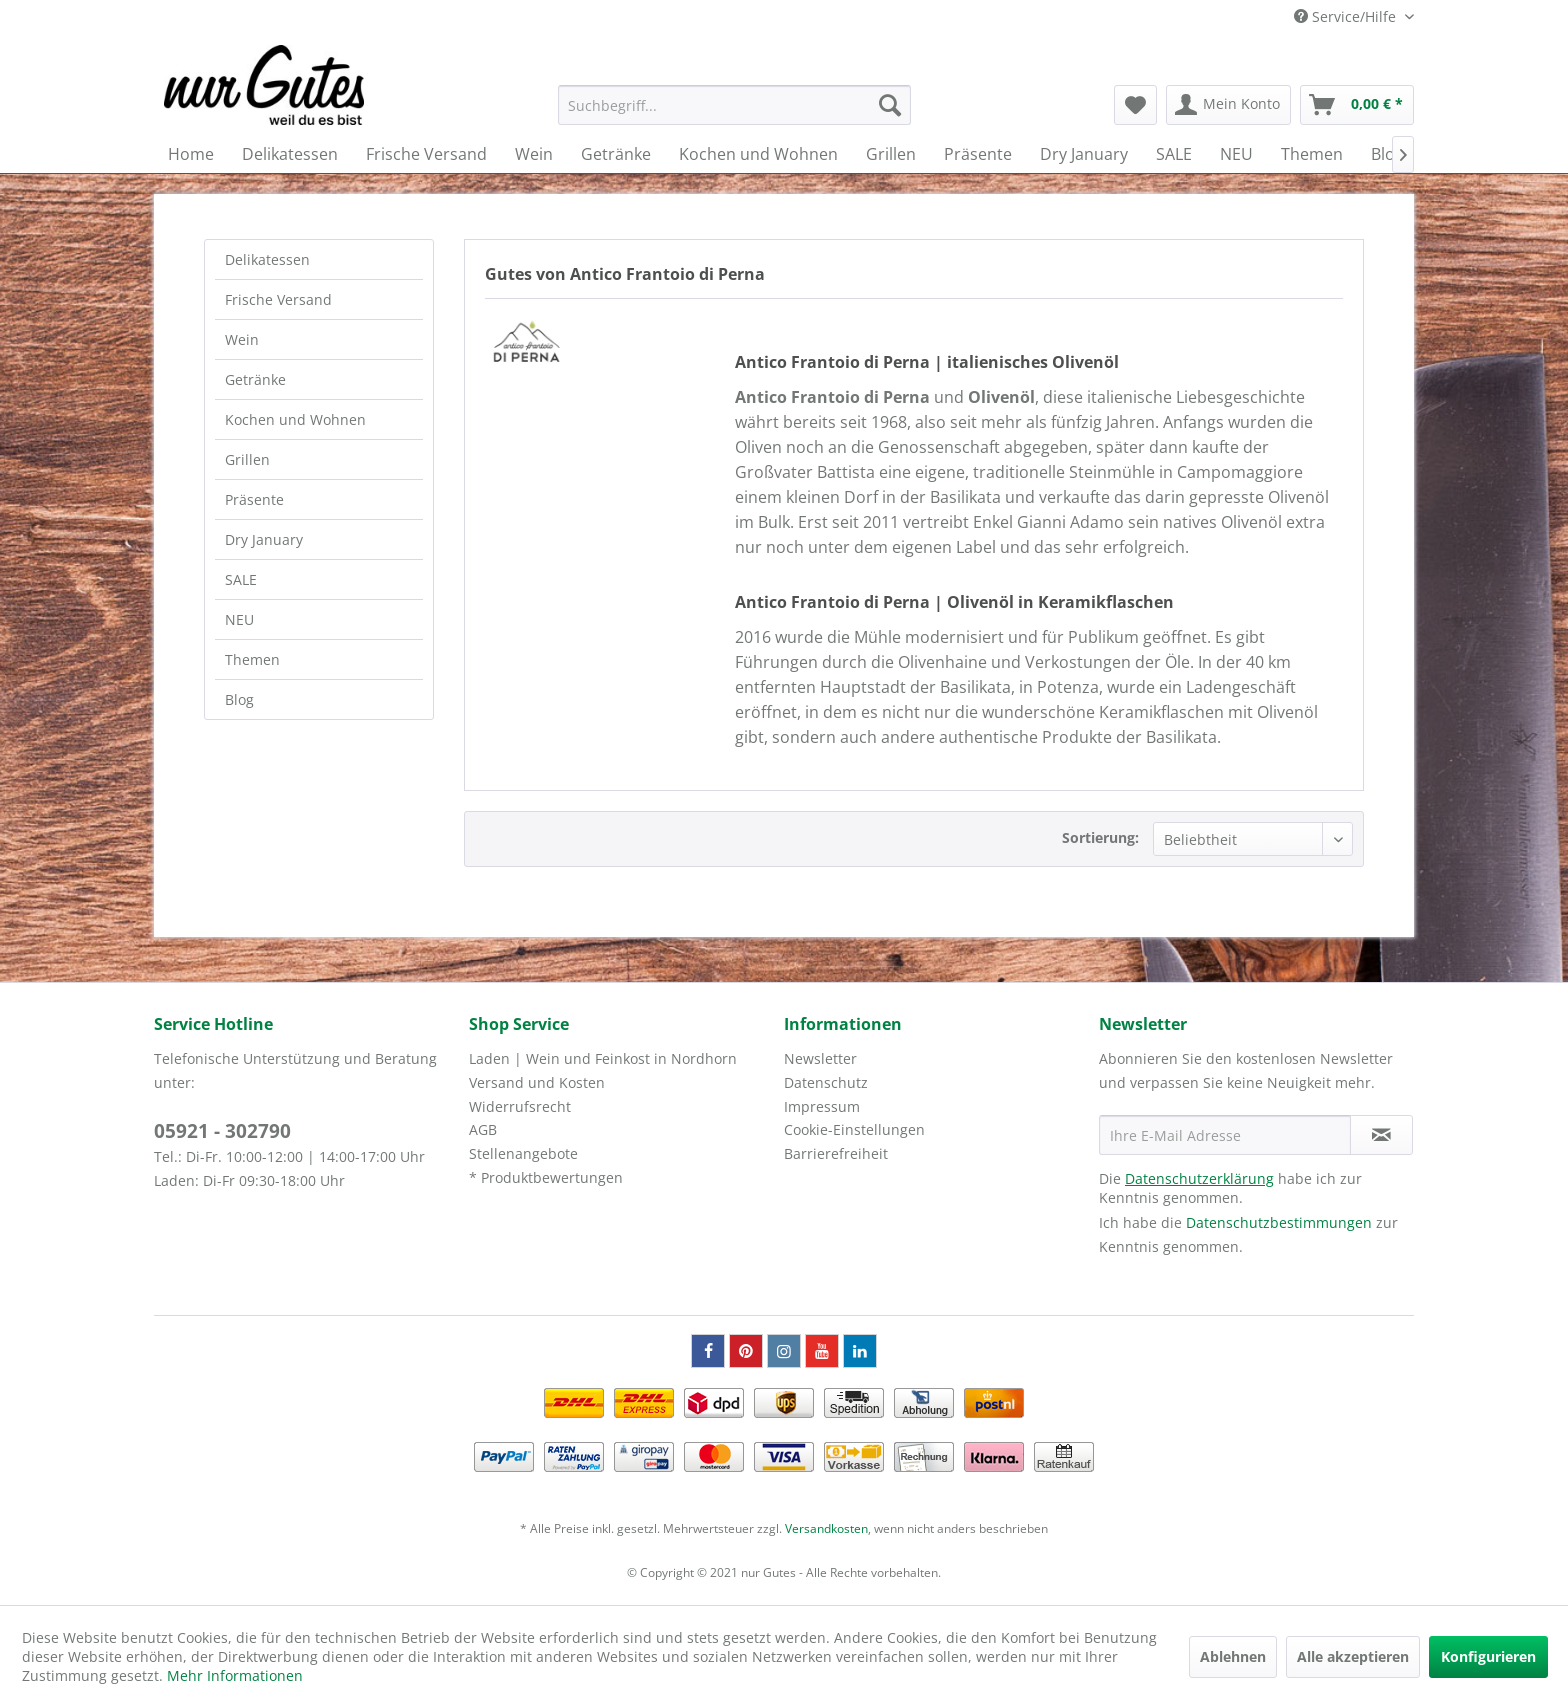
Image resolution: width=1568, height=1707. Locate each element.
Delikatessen (267, 259)
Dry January (264, 539)
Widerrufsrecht (520, 1106)
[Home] (191, 154)
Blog (239, 699)
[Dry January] (1084, 154)
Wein (242, 339)
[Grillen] (891, 154)
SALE (241, 579)
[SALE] (1174, 154)
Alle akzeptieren (1353, 1656)
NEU (239, 619)
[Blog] (1387, 154)
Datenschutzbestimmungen (1279, 1222)
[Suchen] (890, 105)
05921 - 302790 (222, 1131)
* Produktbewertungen (546, 1177)
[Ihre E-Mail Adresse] (1225, 1135)
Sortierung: (1100, 837)
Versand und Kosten (537, 1082)
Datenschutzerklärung (1199, 1178)
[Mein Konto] (1228, 105)
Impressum (822, 1106)
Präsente (254, 499)
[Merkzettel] (1135, 105)
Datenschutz (826, 1082)
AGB (483, 1129)
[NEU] (1236, 154)
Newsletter (820, 1058)
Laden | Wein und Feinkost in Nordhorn (603, 1058)
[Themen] (1312, 154)
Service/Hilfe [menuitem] (1347, 16)
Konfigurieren (1488, 1656)
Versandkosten (826, 1528)
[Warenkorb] (1357, 105)
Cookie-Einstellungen (854, 1129)
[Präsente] (978, 154)
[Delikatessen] (290, 154)
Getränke (255, 379)
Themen (252, 659)
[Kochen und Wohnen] (758, 154)
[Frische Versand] (426, 154)
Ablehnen (1233, 1656)
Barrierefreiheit (836, 1153)
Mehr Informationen (235, 1675)
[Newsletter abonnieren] (1381, 1135)
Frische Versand (278, 299)
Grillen (247, 459)
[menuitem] (734, 105)
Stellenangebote (523, 1153)
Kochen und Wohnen (295, 419)
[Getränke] (616, 154)
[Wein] (534, 154)
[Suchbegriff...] (734, 105)
